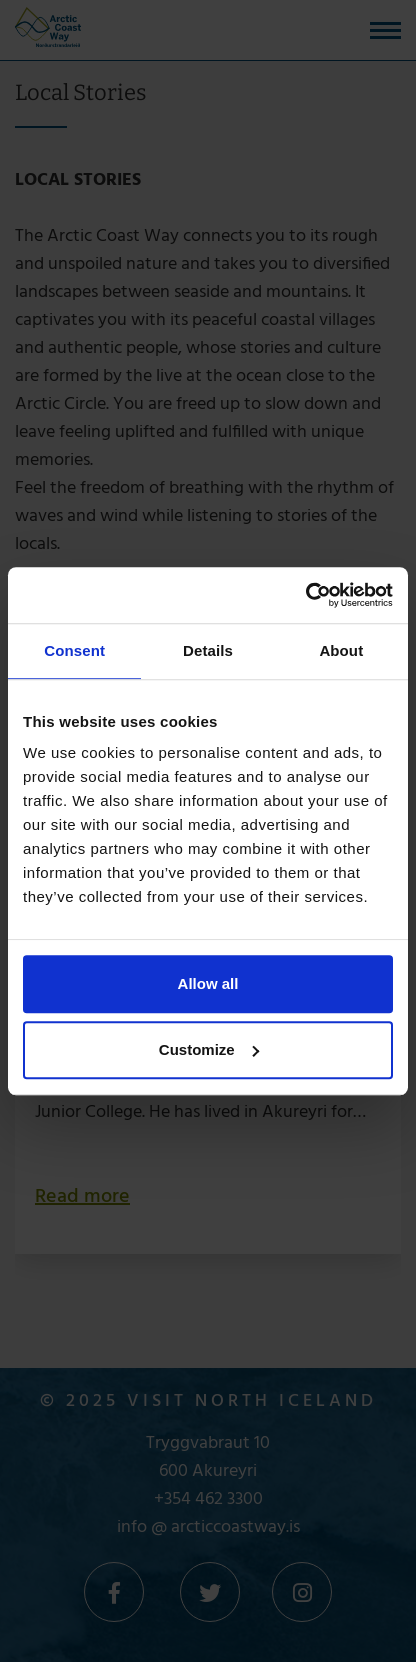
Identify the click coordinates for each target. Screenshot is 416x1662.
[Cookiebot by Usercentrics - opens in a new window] (305, 595)
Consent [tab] (74, 650)
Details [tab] (208, 650)
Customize (209, 1049)
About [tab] (341, 650)
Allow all (208, 983)
